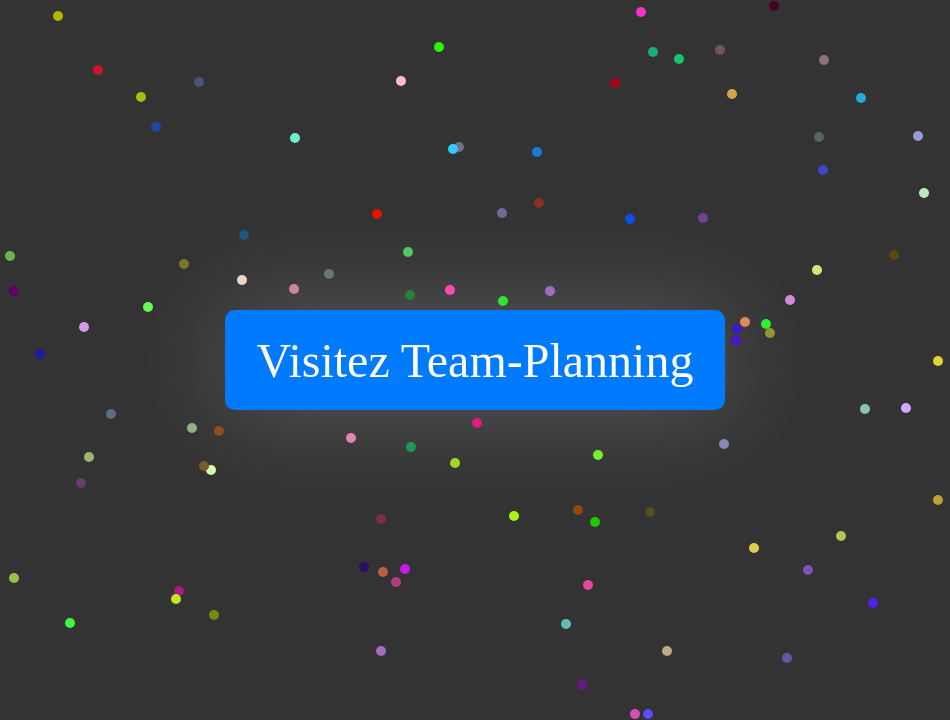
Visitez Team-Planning (475, 360)
